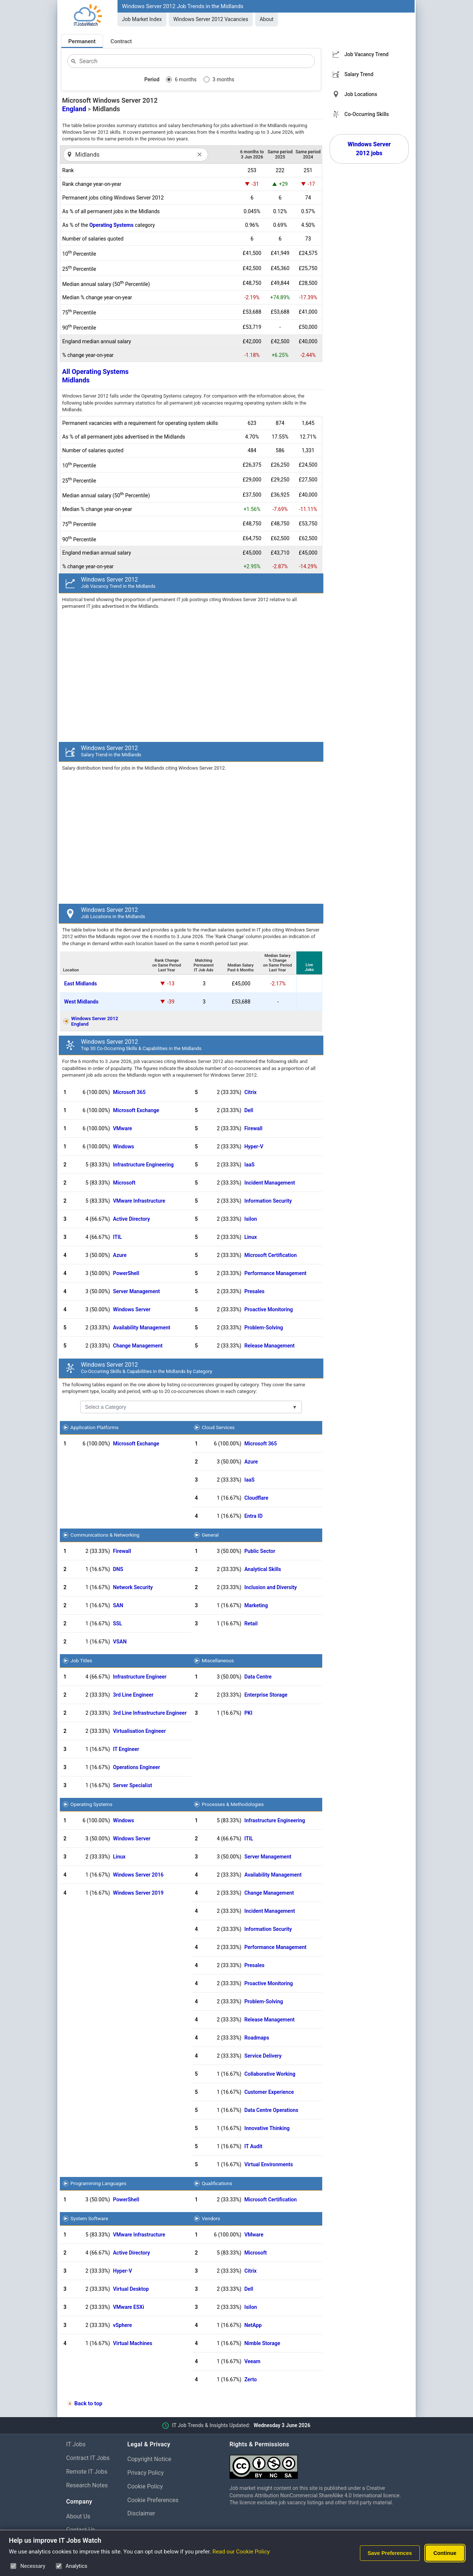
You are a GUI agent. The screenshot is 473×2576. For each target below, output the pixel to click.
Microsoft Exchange (136, 1110)
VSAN (120, 1642)
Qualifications (217, 2183)
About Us (78, 2516)
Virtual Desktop (131, 2289)
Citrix (250, 1092)
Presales (254, 1291)
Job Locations (360, 94)
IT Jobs (76, 2444)
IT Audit (253, 2146)
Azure (120, 1255)
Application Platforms (95, 1427)
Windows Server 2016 (138, 1875)
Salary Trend (358, 74)
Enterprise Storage (265, 1695)
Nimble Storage (262, 2343)
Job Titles (81, 1660)
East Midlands (80, 984)
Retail (251, 1623)
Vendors (211, 2218)
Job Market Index (142, 19)
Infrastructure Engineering (143, 1165)
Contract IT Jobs (88, 2457)
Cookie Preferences (153, 2500)
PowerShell (126, 1273)
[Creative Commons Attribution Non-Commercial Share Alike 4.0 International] (318, 2464)
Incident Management (269, 1183)
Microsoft (124, 1183)
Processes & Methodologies (233, 1804)
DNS (118, 1569)
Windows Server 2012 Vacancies (210, 19)
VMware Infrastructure (139, 1201)
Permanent (82, 41)
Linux (250, 1237)
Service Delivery (263, 2056)
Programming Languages (98, 2183)
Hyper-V (253, 1146)
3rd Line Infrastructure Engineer (150, 1713)
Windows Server (131, 1309)
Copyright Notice (149, 2459)
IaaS (249, 1165)
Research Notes (87, 2485)
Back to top (88, 2403)
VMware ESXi (128, 2307)
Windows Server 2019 (138, 1893)
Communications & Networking (105, 1535)
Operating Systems (111, 225)
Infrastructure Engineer (140, 1677)
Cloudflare (256, 1498)
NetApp (253, 2325)
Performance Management (275, 1273)
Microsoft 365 (129, 1092)
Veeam (252, 2361)
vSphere (122, 2325)
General (210, 1535)
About (266, 19)
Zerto (250, 2379)
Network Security (133, 1587)
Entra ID (253, 1516)
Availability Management (141, 1327)
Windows (123, 1146)
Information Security (268, 1201)
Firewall (253, 1128)
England (74, 109)
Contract (121, 41)
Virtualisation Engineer (139, 1731)
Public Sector (259, 1551)
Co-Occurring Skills (366, 114)
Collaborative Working (269, 2074)
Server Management (136, 1291)
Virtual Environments (268, 2164)
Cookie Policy (145, 2486)
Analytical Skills (262, 1569)
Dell (248, 1110)
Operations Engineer (136, 1767)
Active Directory (131, 1219)
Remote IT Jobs (87, 2471)
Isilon (250, 1219)
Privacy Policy (145, 2472)
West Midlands (81, 1002)
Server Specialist (132, 1785)
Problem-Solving (263, 1327)
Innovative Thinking (267, 2128)
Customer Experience (269, 2092)
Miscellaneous (218, 1660)
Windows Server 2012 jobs (369, 149)
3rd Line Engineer (133, 1695)
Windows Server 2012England (94, 1021)
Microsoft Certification (270, 1255)
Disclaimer (141, 2513)
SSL (117, 1623)
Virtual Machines (132, 2343)
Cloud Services (218, 1427)
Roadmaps (256, 2038)
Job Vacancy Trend (366, 54)
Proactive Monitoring (268, 1309)
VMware (122, 1128)
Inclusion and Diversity (270, 1587)
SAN (118, 1605)
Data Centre (258, 1677)
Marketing (256, 1605)
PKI (248, 1713)
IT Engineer (126, 1749)
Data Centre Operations (271, 2110)
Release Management (269, 1346)
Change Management (138, 1346)
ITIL (117, 1237)
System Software (89, 2218)
